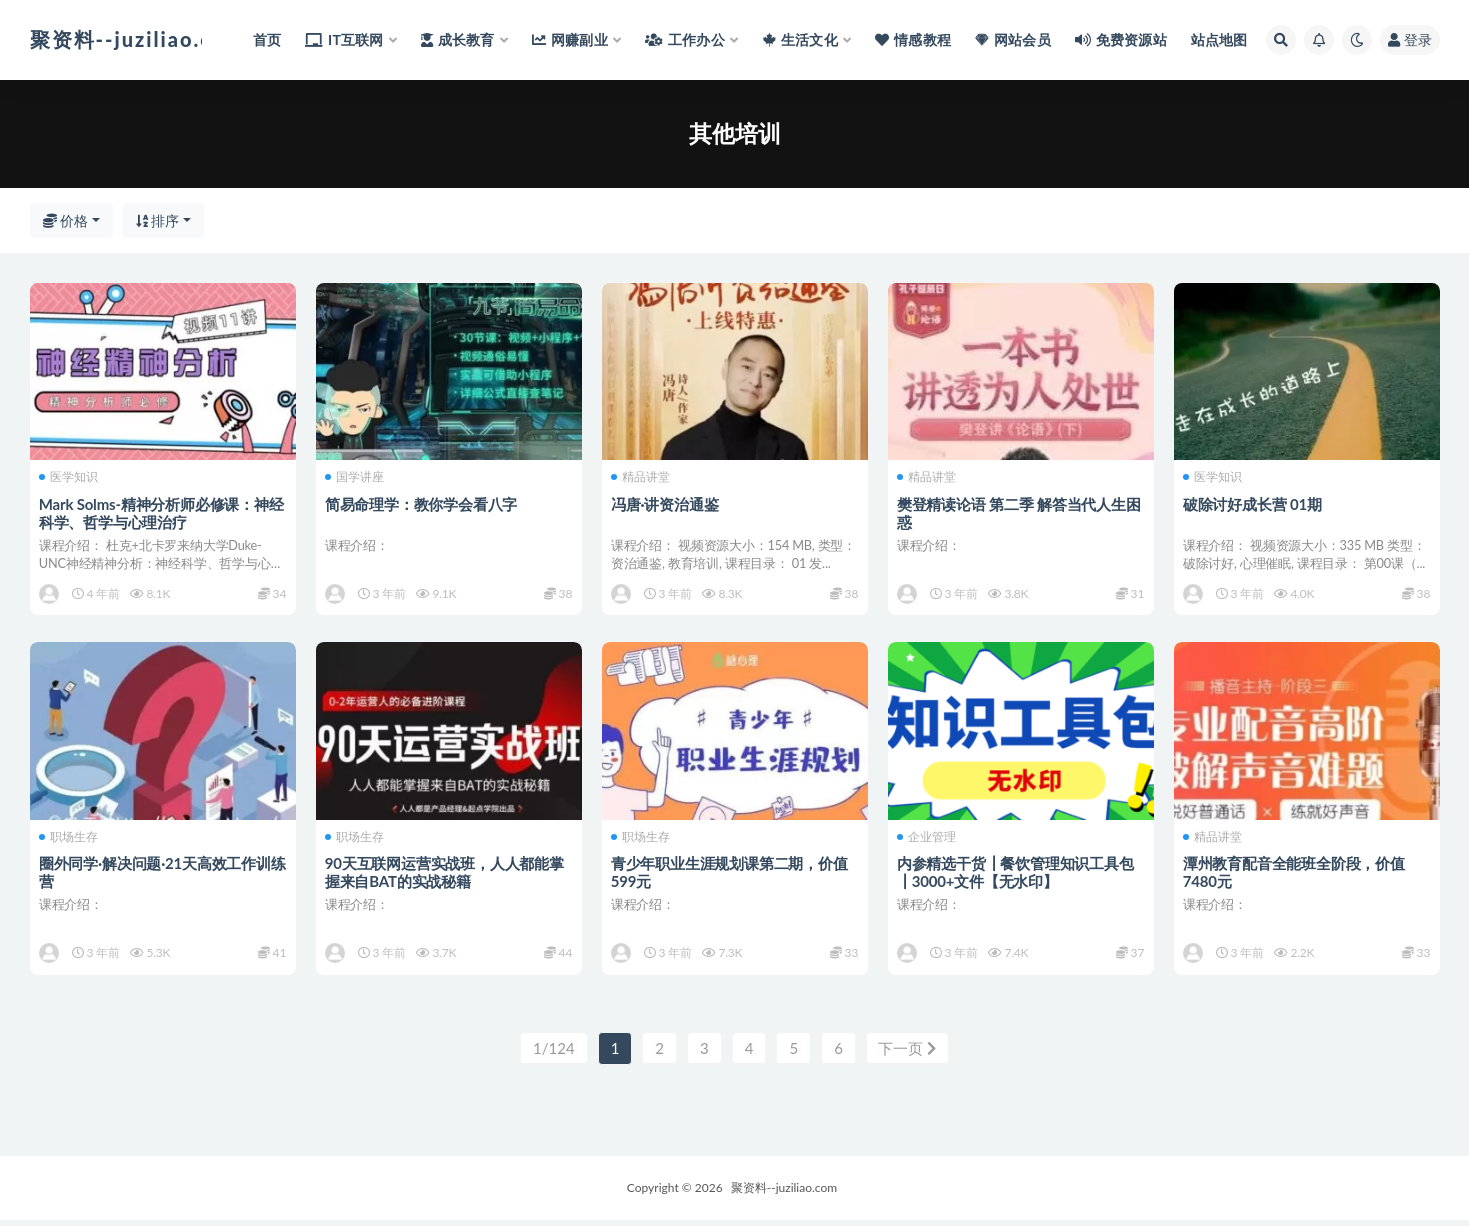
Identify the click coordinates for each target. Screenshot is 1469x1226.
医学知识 (69, 477)
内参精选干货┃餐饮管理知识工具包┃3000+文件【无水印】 (1016, 875)
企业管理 (927, 840)
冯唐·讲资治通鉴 (666, 503)
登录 (1410, 39)
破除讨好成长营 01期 (1253, 503)
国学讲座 (355, 477)
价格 (66, 220)
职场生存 (69, 840)
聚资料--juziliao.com (784, 1193)
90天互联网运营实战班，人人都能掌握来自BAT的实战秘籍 (445, 875)
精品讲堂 (641, 477)
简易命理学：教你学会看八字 (422, 503)
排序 (158, 220)
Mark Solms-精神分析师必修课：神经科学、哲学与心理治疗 (162, 512)
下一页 (907, 1054)
